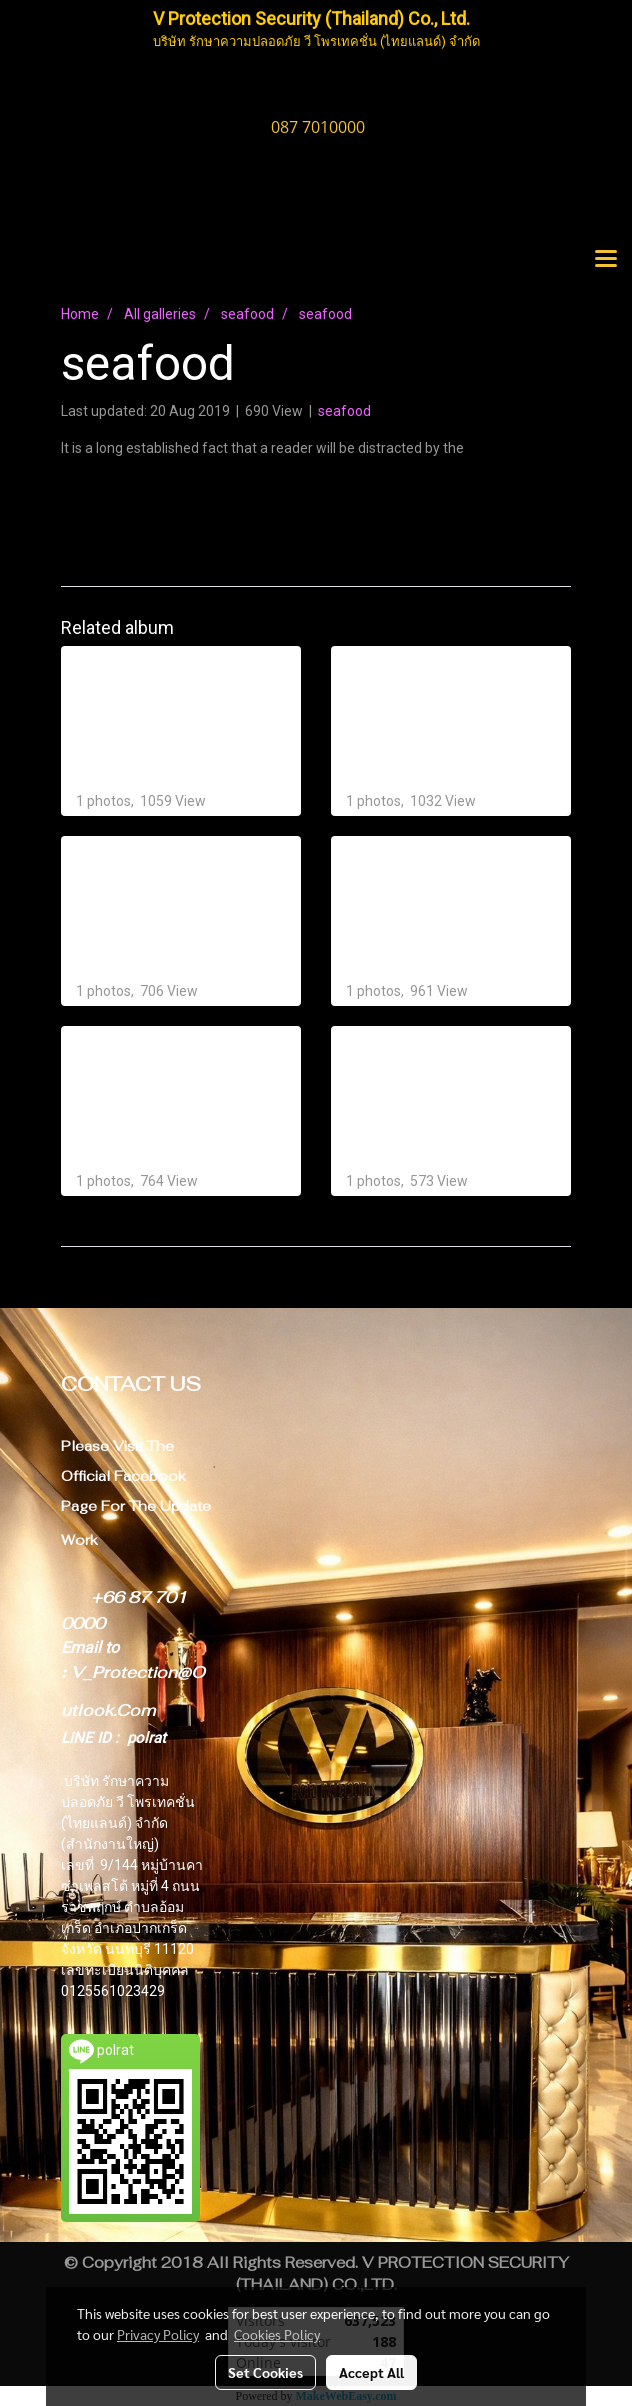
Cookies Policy (277, 2334)
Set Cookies (265, 2372)
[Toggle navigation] (606, 260)
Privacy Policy (158, 2334)
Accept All (371, 2372)
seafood (344, 411)
